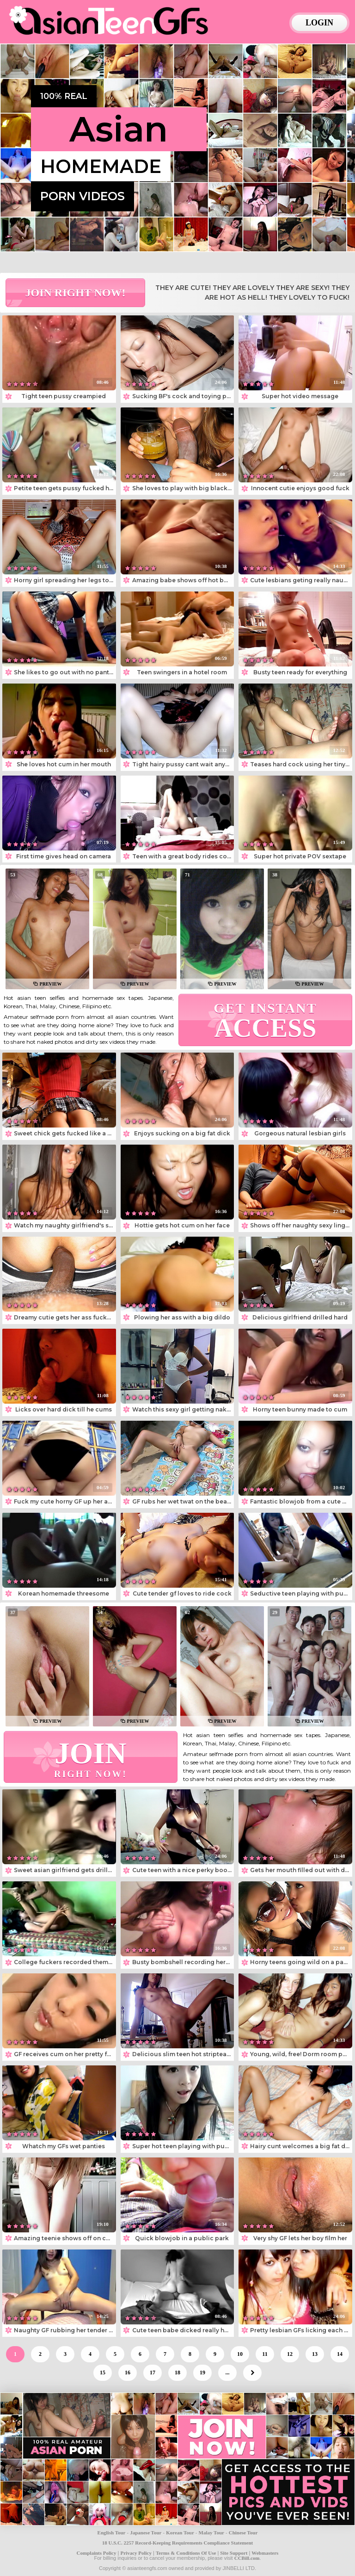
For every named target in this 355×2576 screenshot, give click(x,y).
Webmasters (264, 2553)
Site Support (233, 2553)
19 (202, 2372)
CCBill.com (247, 2558)
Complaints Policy (96, 2553)
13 (315, 2354)
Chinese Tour (243, 2532)
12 (290, 2354)
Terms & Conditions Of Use (186, 2553)
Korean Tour (180, 2532)
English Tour (112, 2532)
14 (340, 2354)
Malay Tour (211, 2532)
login (319, 22)
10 (240, 2354)
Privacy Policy (136, 2553)
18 (177, 2372)
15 (102, 2372)
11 (264, 2354)
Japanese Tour (145, 2532)
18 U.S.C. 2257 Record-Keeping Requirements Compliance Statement (177, 2542)
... (228, 2372)
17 (152, 2372)
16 (127, 2372)
